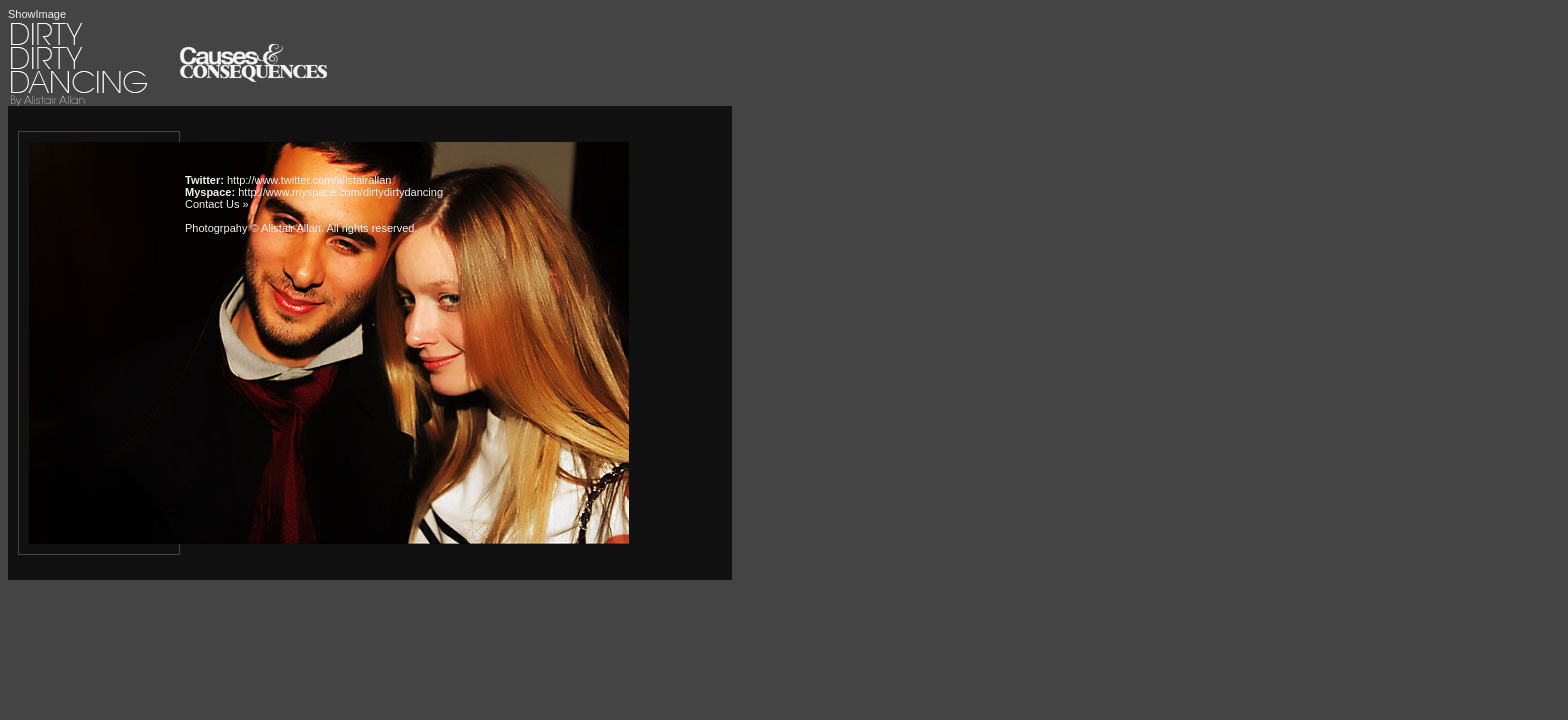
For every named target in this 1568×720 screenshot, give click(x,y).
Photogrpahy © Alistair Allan (253, 228)
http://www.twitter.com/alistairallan (309, 180)
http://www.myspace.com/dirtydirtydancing (340, 192)
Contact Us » (217, 204)
